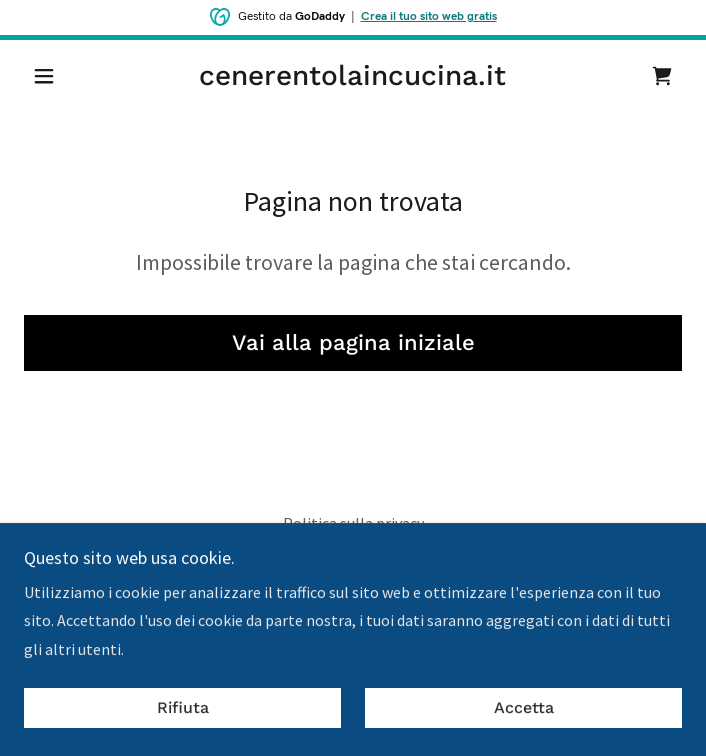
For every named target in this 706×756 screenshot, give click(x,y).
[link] (353, 76)
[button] (73, 76)
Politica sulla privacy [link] (353, 523)
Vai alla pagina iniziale (353, 342)
